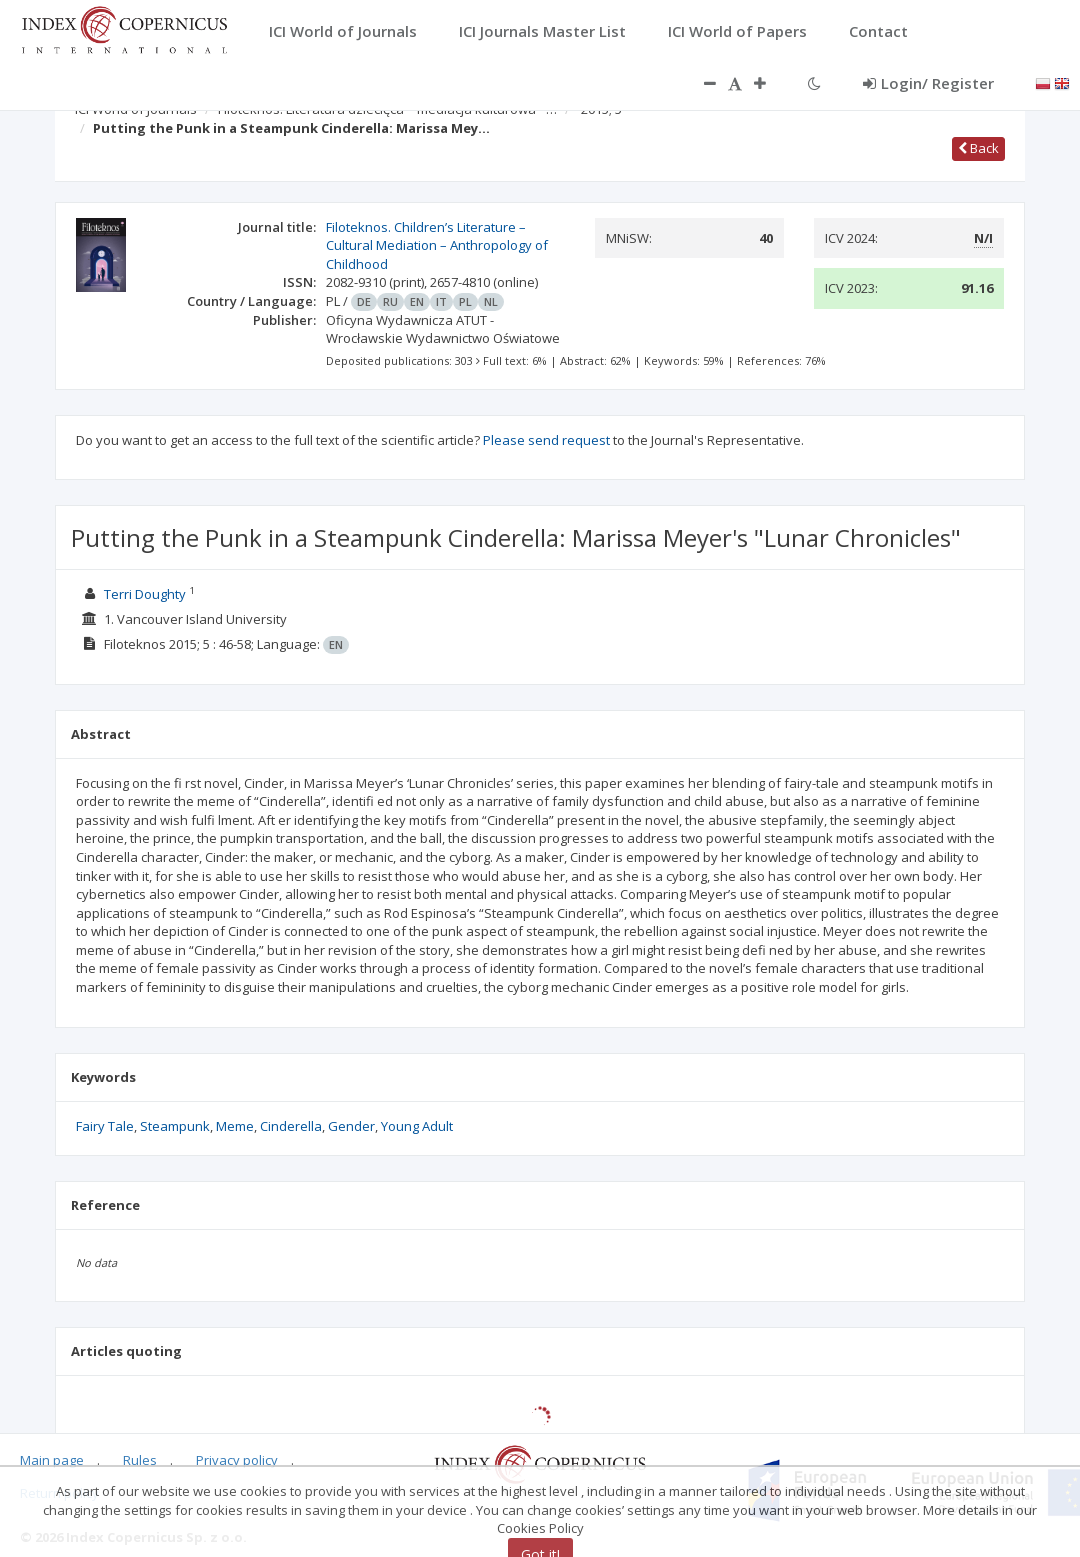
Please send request (546, 440)
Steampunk (175, 1126)
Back (978, 148)
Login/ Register (928, 83)
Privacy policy (237, 1460)
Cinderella (291, 1126)
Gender (351, 1126)
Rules (140, 1460)
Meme (235, 1126)
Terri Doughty (145, 594)
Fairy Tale (105, 1126)
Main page (52, 1460)
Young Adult (417, 1126)
